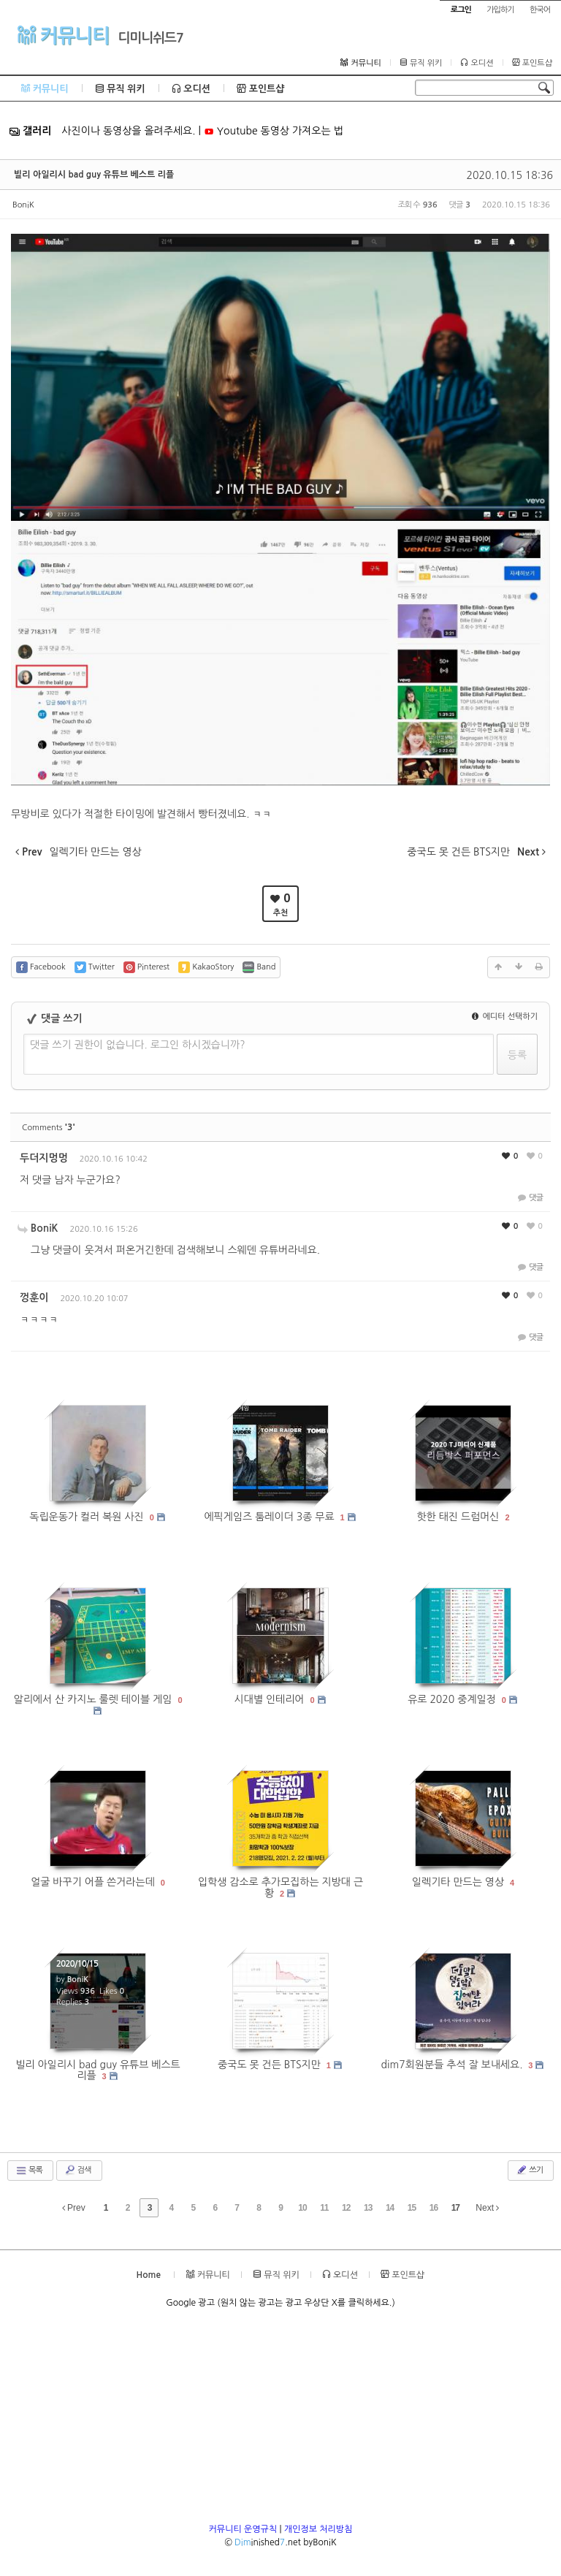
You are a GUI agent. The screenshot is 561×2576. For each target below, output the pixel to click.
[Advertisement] (280, 2420)
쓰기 (529, 2170)
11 (324, 2208)
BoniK (23, 205)
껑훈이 (34, 1297)
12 (346, 2208)
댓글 (529, 1198)
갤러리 (30, 131)
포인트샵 (532, 62)
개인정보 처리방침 (318, 2529)
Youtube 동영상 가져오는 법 (273, 131)
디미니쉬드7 (150, 38)
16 (434, 2208)
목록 (28, 2170)
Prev (73, 2208)
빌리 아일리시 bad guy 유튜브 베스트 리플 (94, 174)
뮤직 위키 (421, 62)
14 (390, 2208)
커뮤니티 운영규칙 (243, 2529)
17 (455, 2208)
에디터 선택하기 (505, 1017)
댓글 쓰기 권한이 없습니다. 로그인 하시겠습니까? (137, 1045)
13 (368, 2208)
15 (412, 2208)
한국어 (540, 10)
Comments (48, 1128)
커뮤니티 (63, 35)
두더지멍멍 (44, 1158)
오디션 (476, 62)
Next (487, 2208)
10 (302, 2208)
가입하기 (500, 10)
